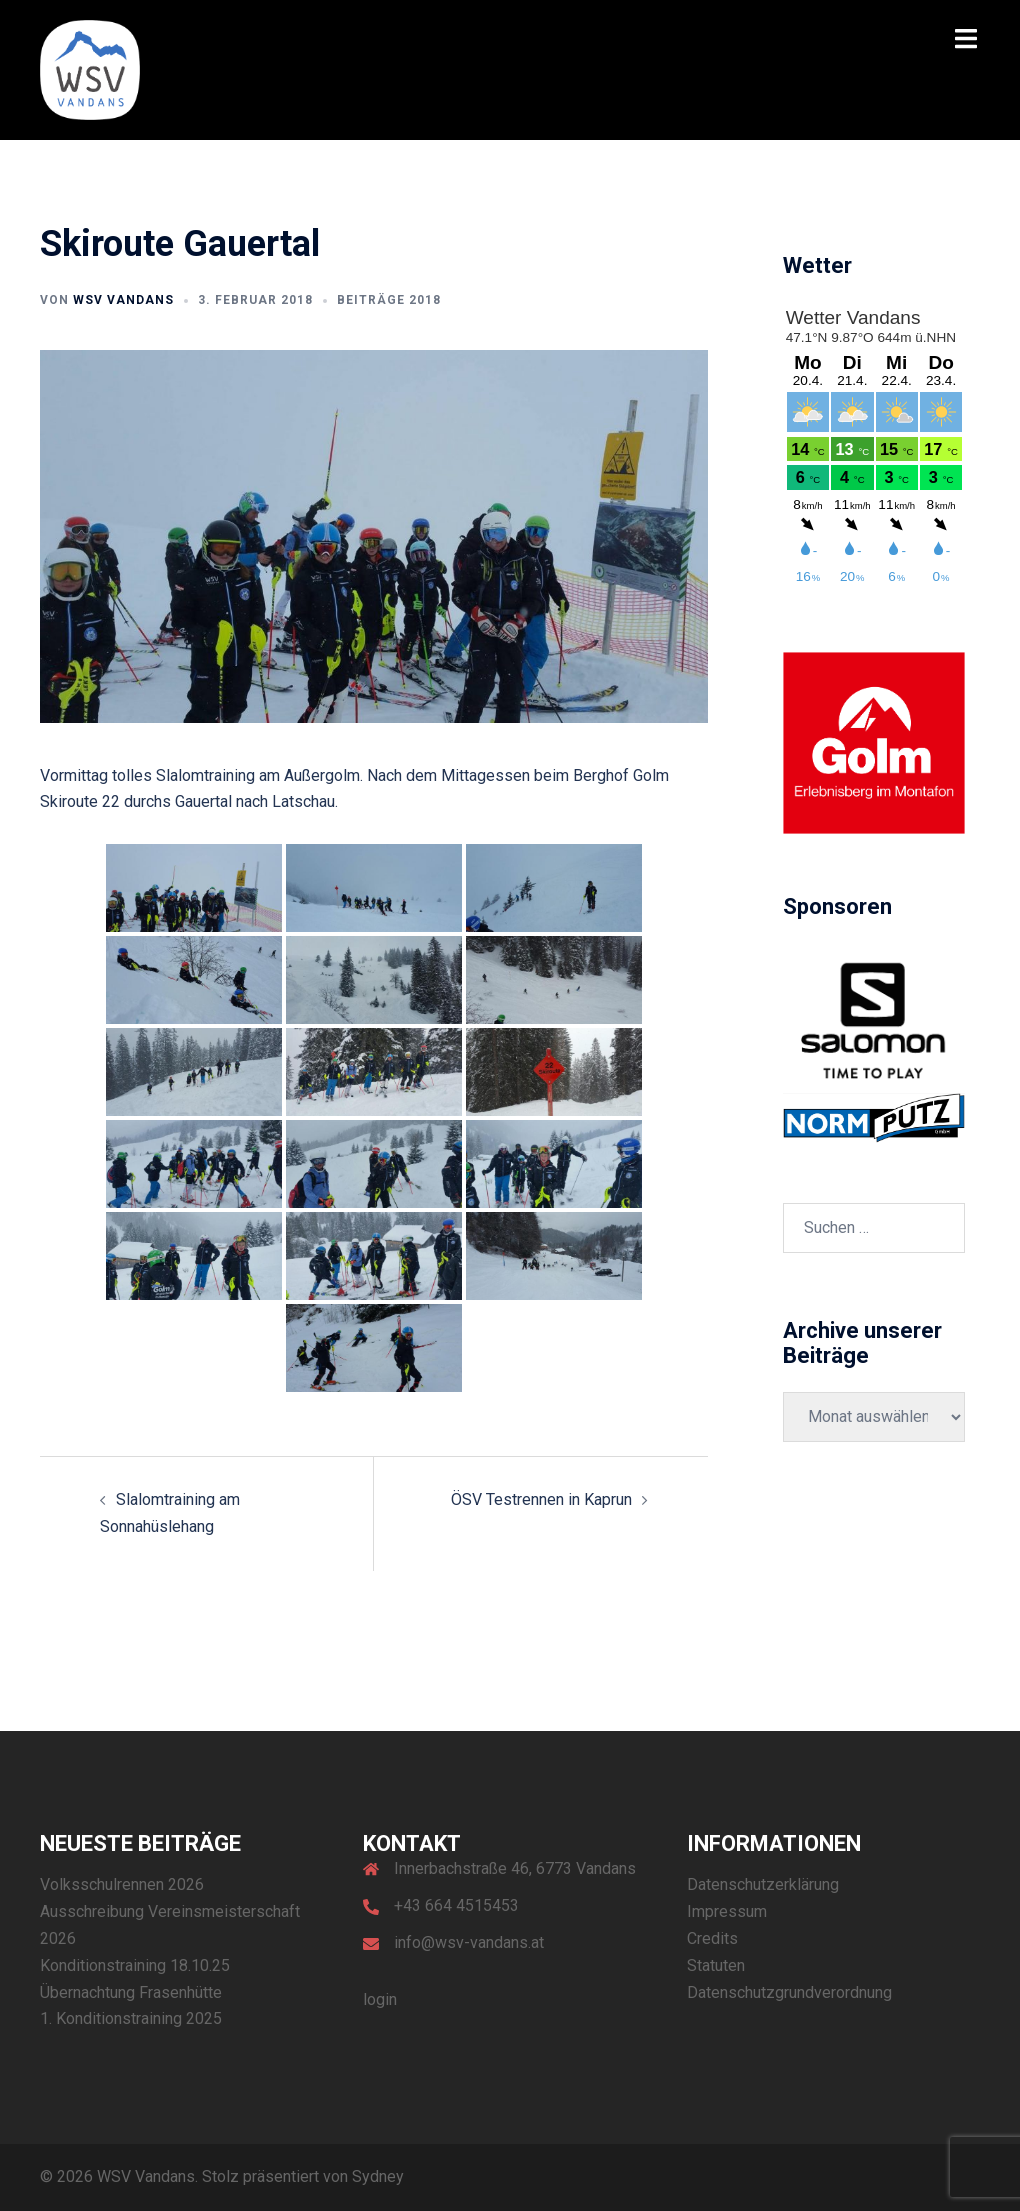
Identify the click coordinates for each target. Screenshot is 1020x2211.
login (380, 1999)
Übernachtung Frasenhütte (131, 1992)
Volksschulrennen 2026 (122, 1884)
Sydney (378, 2176)
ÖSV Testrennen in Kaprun (541, 1499)
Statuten (716, 1965)
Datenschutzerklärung (763, 1884)
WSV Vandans (123, 300)
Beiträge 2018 (389, 300)
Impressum (727, 1911)
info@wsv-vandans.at (469, 1942)
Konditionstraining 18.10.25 (135, 1965)
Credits (712, 1938)
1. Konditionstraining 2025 (131, 2018)
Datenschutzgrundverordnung (789, 1992)
